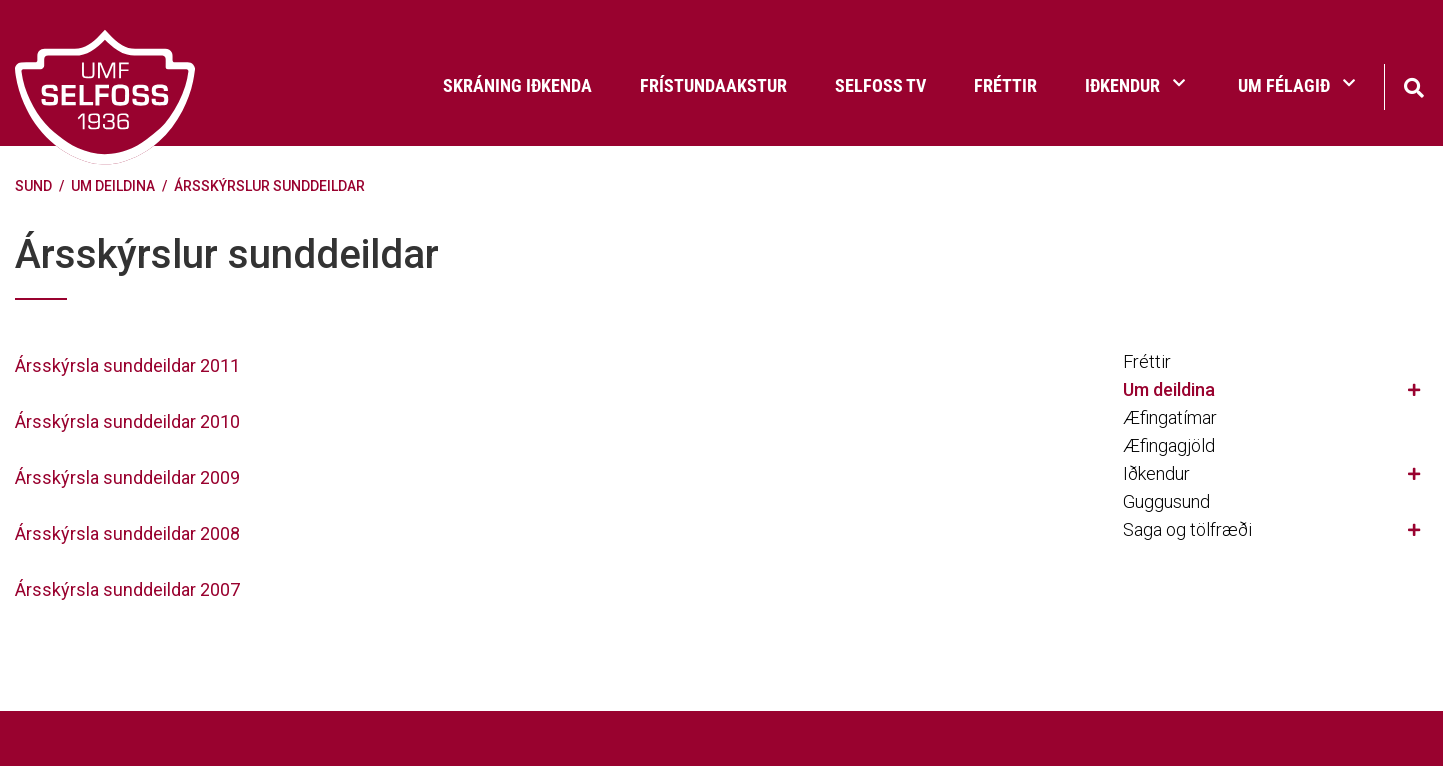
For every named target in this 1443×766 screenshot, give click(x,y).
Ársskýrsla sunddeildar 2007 (127, 589)
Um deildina (113, 186)
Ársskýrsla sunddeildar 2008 (127, 533)
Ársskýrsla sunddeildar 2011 (127, 365)
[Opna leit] (1413, 85)
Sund (33, 186)
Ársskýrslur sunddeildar (269, 186)
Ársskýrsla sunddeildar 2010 (127, 421)
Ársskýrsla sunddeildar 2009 (127, 477)
